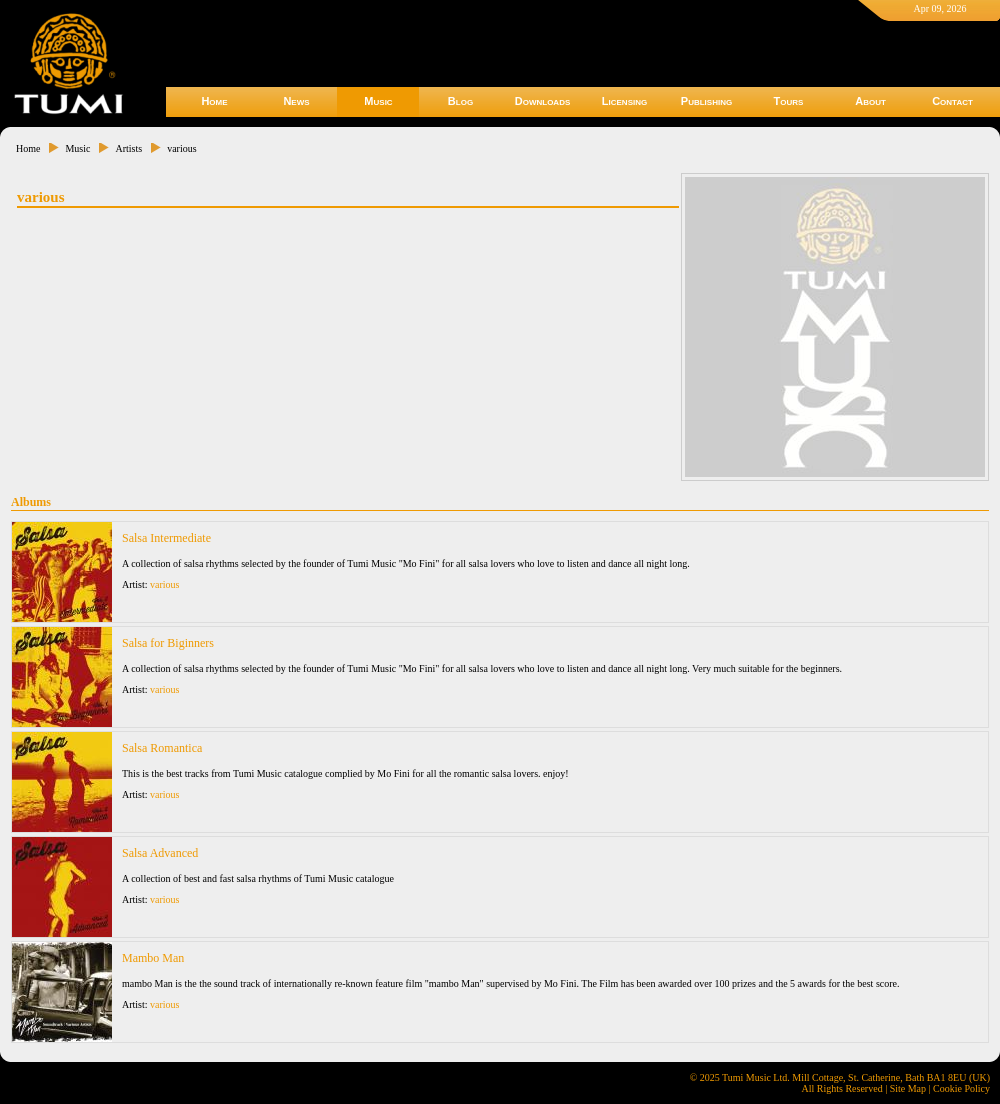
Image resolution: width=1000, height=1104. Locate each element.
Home (214, 101)
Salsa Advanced (160, 853)
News (296, 101)
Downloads (543, 101)
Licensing (624, 101)
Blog (460, 101)
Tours (789, 101)
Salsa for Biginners (168, 643)
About (870, 101)
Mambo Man (153, 958)
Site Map (908, 1088)
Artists (128, 148)
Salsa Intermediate (166, 538)
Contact (952, 101)
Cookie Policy (961, 1088)
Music (378, 101)
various (181, 148)
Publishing (706, 101)
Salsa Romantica (162, 748)
